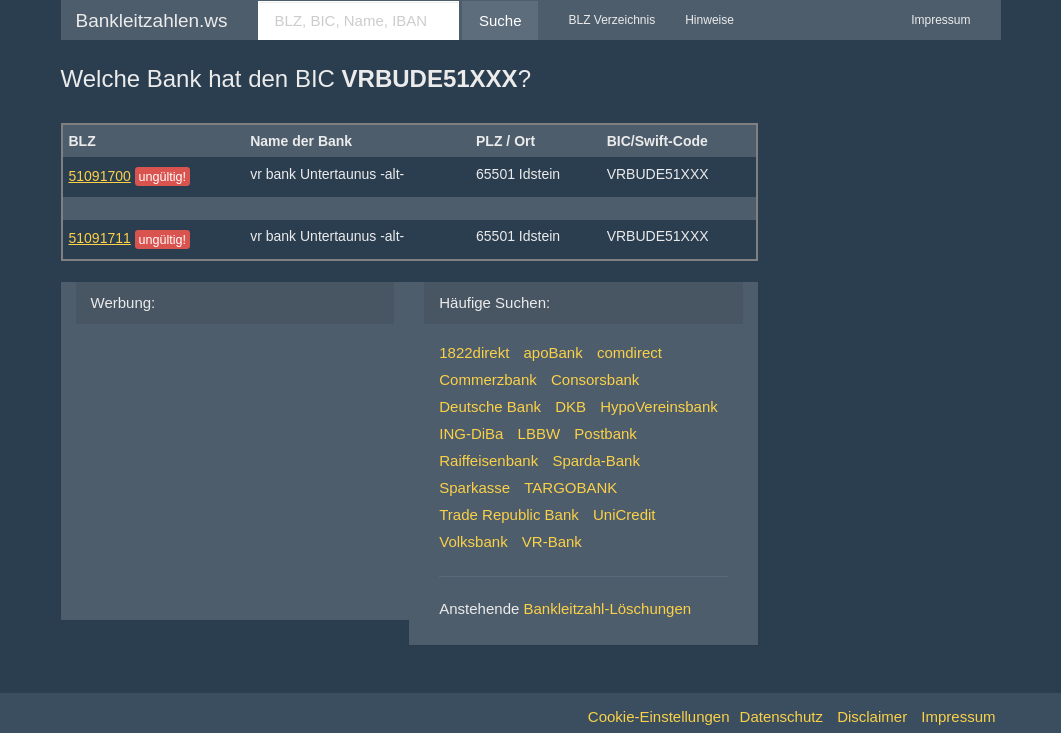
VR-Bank (552, 541)
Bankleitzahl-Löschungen (608, 608)
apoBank (552, 352)
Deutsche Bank (490, 406)
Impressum (940, 20)
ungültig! (162, 177)
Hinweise (709, 20)
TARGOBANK (570, 487)
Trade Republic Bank (509, 514)
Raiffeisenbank (488, 460)
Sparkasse (474, 487)
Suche (500, 20)
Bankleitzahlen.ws (152, 20)
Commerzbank (488, 379)
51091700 (100, 176)
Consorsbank (595, 379)
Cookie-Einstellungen (659, 716)
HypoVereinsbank (659, 406)
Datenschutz (781, 716)
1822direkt (474, 352)
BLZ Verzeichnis (611, 20)
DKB (570, 406)
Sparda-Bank (596, 460)
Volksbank (473, 541)
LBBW (539, 433)
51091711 (100, 238)
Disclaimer (872, 716)
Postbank (605, 433)
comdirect (629, 352)
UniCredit (624, 514)
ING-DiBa (471, 433)
